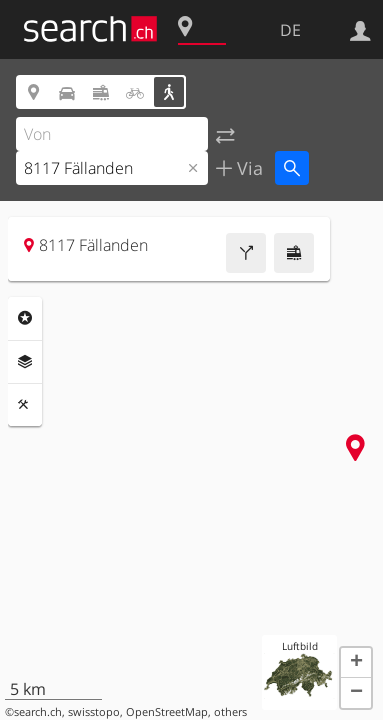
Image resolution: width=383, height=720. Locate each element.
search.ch (38, 712)
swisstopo (94, 712)
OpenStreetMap (167, 712)
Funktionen (25, 405)
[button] (356, 663)
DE (290, 30)
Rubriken (25, 318)
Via (247, 168)
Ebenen (25, 362)
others (230, 712)
